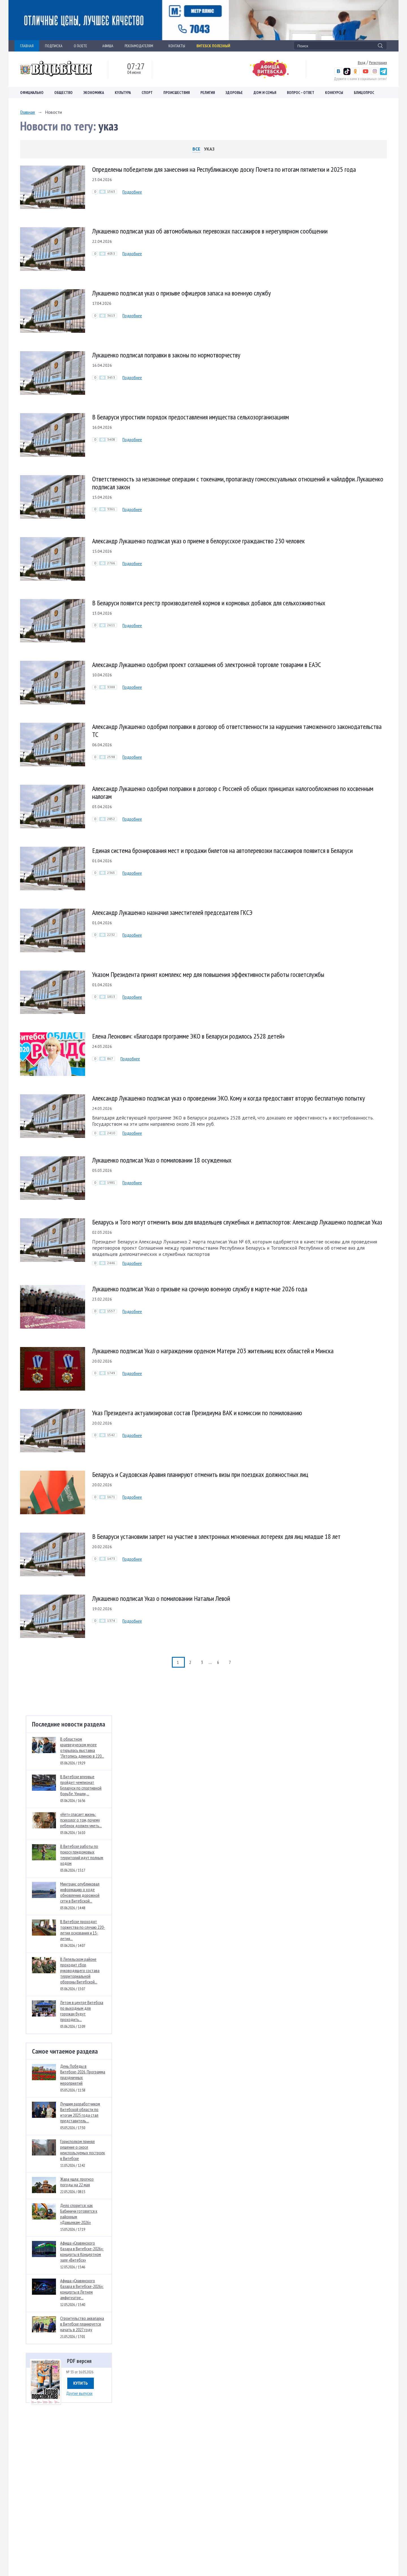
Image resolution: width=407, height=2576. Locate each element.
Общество (63, 92)
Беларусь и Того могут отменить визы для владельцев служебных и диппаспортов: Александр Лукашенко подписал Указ (237, 1222)
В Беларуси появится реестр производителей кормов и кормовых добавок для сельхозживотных (208, 603)
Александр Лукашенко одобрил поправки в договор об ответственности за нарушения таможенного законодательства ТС (237, 730)
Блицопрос (364, 92)
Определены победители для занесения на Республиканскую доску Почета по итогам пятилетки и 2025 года (224, 169)
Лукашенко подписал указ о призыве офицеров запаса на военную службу (181, 293)
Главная (27, 112)
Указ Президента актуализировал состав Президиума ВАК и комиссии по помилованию (197, 1412)
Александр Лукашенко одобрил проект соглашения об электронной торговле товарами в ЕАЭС (206, 664)
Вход (361, 62)
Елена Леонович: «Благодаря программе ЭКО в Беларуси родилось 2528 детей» (188, 1036)
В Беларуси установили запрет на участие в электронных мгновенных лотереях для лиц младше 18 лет (216, 1536)
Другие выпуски (79, 2393)
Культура (123, 92)
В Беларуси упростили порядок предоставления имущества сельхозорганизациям (190, 417)
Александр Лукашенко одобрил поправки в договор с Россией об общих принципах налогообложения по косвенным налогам (232, 792)
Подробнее (132, 192)
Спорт (147, 92)
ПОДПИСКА (53, 45)
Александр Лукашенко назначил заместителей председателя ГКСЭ (172, 912)
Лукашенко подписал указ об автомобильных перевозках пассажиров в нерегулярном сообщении (210, 231)
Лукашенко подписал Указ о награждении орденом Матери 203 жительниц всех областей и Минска (213, 1350)
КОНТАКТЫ (176, 45)
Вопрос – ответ (300, 92)
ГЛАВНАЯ (27, 45)
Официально (32, 92)
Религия (207, 92)
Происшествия (176, 92)
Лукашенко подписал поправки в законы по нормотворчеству (166, 355)
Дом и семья (265, 92)
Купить (80, 2383)
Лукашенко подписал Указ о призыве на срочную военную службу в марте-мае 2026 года (199, 1288)
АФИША (107, 45)
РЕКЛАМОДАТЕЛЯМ (141, 45)
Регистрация (378, 62)
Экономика (93, 92)
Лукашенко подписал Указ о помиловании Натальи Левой (161, 1598)
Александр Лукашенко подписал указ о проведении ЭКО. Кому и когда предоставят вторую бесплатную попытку (228, 1098)
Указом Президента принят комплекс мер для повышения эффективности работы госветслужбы (208, 974)
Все (196, 149)
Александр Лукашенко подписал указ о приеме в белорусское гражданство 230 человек (198, 541)
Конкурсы (334, 92)
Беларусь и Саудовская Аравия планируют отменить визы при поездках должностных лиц (200, 1474)
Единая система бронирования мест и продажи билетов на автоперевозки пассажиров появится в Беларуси (222, 850)
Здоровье (234, 92)
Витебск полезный (213, 45)
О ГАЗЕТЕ (82, 45)
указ (209, 149)
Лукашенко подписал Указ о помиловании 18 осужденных (161, 1160)
